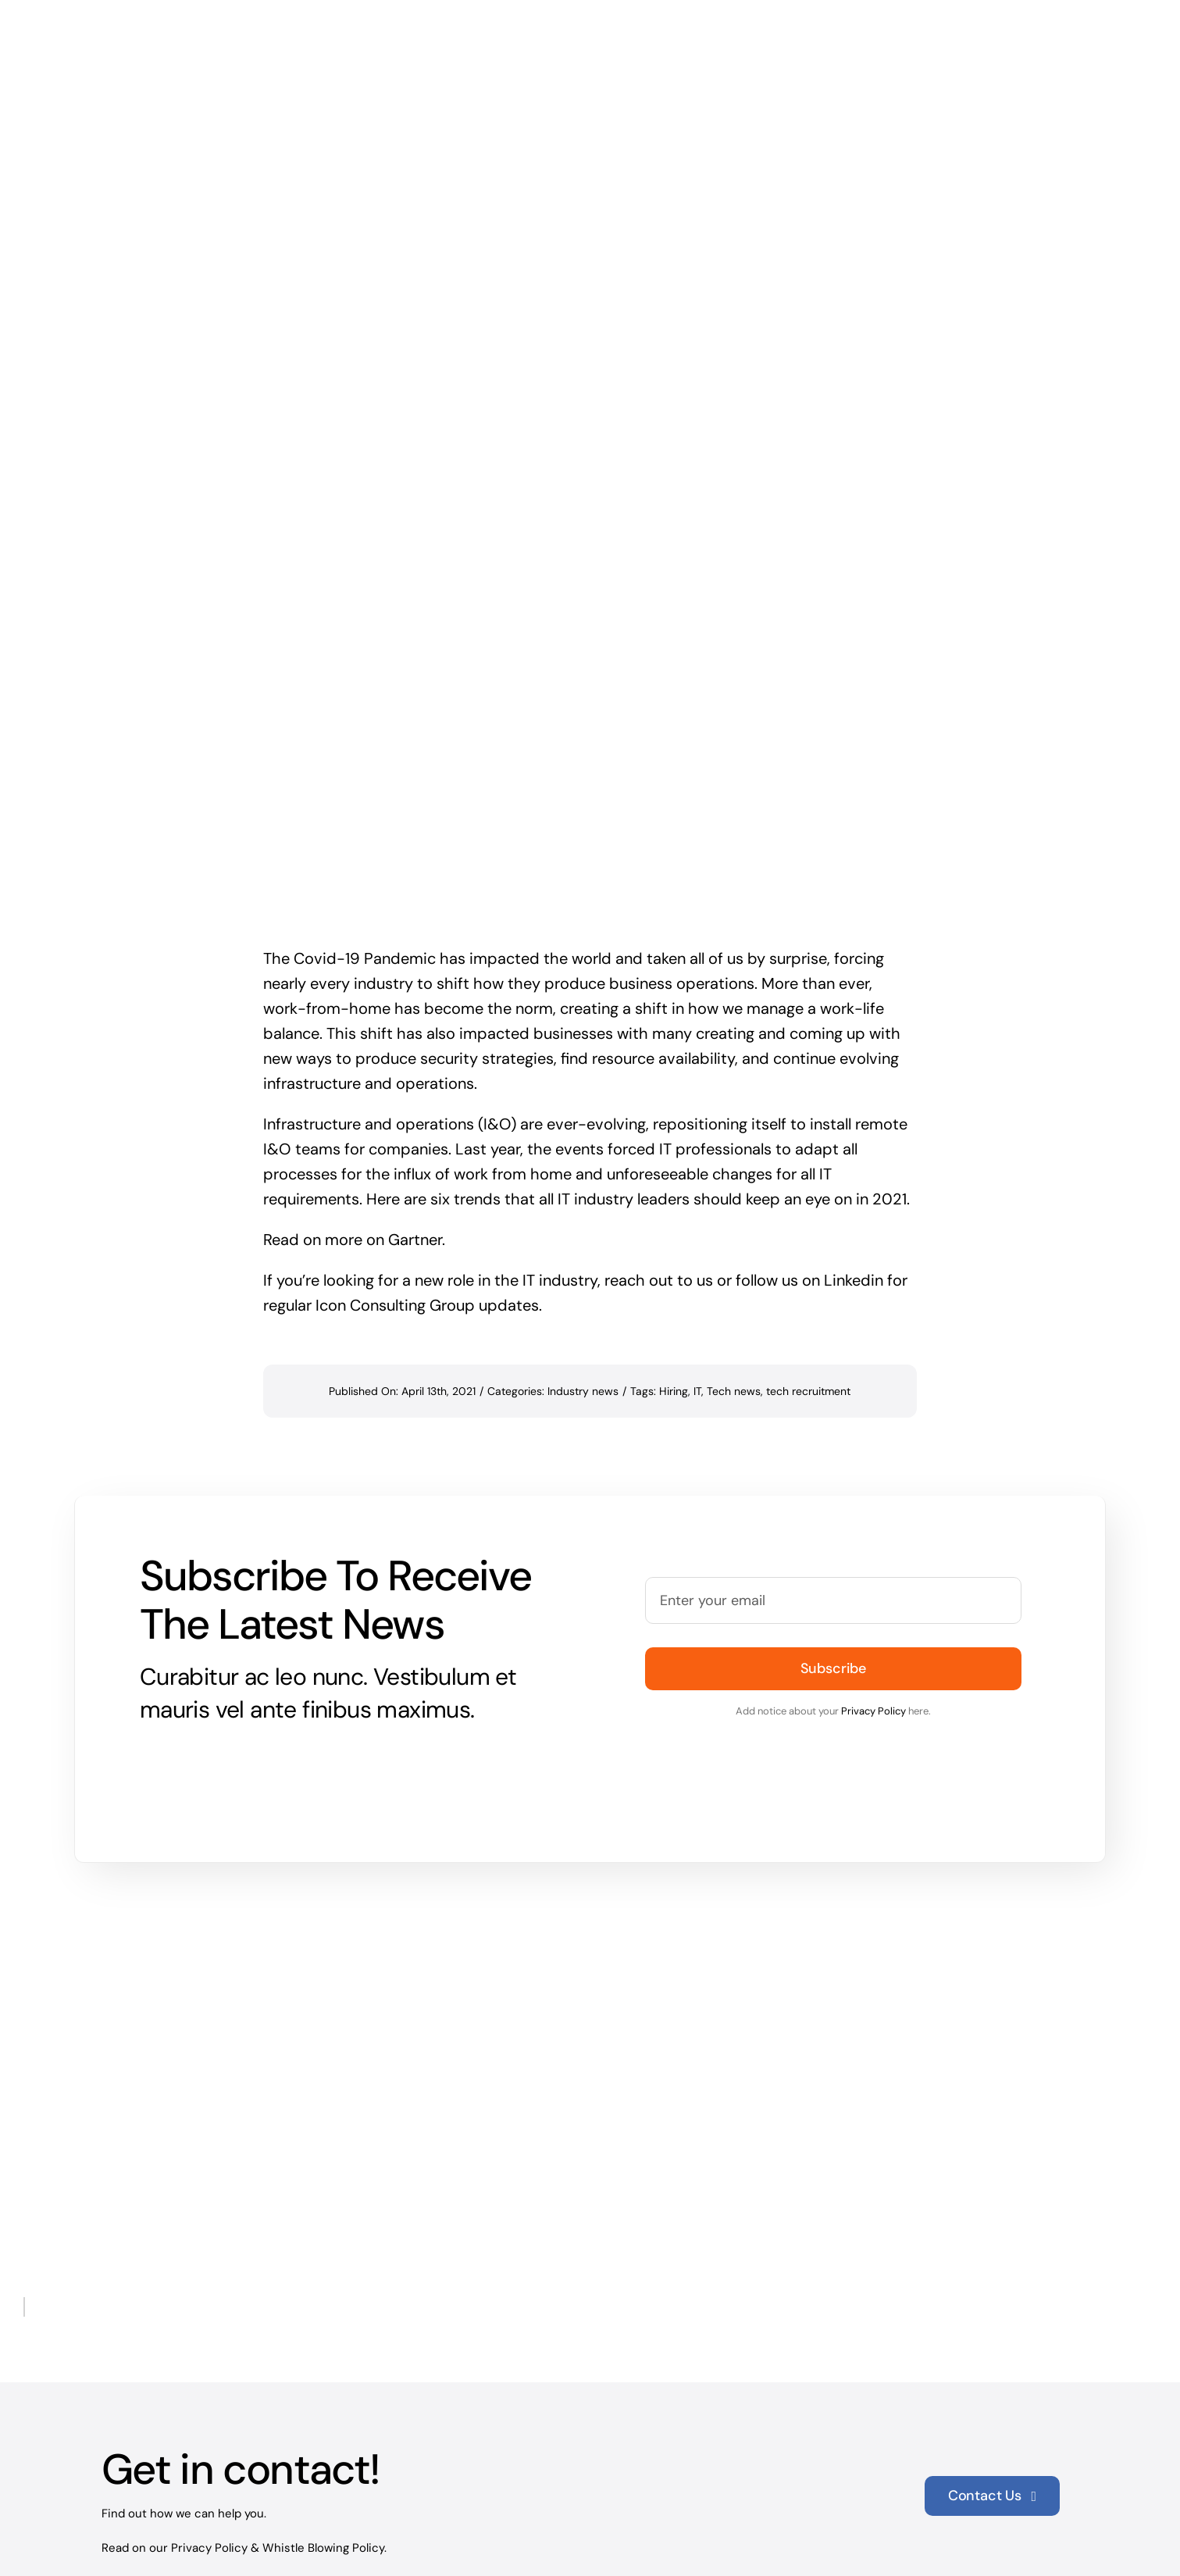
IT (697, 1273)
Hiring (673, 1273)
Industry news (583, 1273)
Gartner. (416, 1121)
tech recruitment (808, 1273)
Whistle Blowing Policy (323, 2429)
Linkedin (853, 1162)
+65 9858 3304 (162, 2535)
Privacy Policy (873, 1593)
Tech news (734, 1273)
